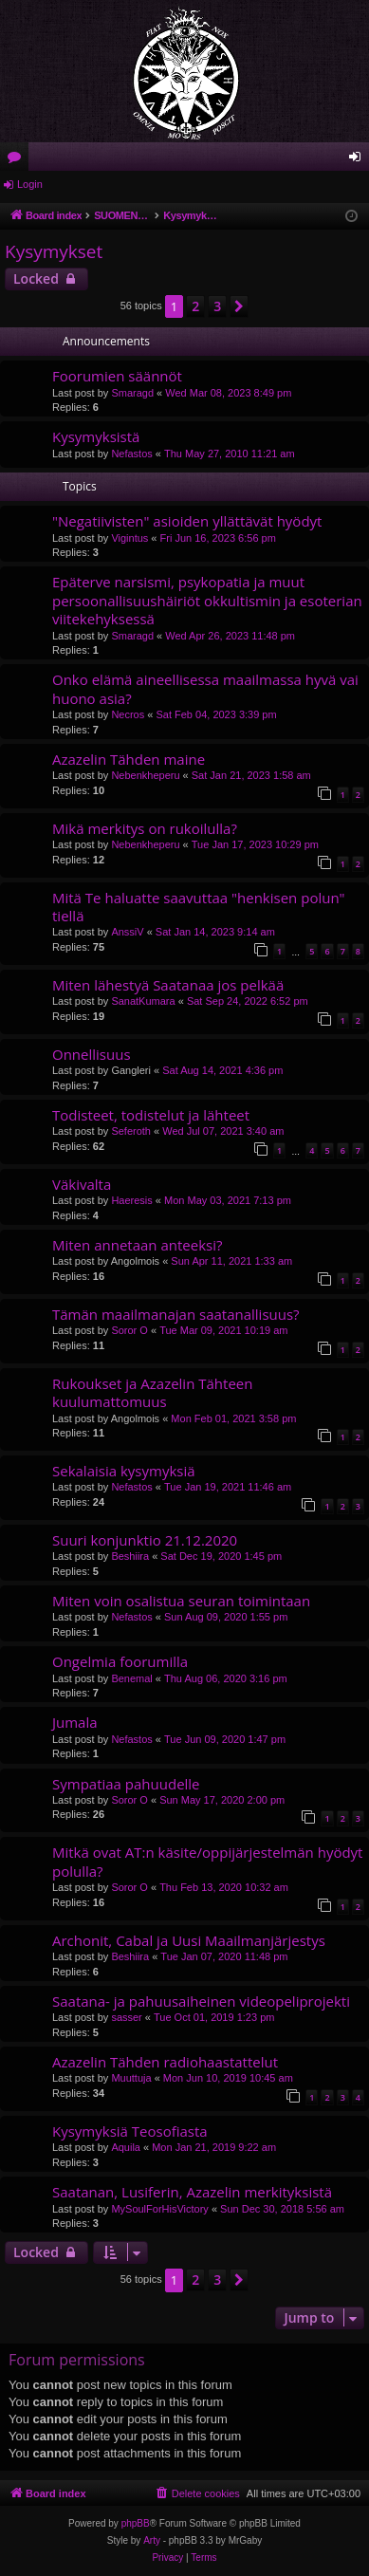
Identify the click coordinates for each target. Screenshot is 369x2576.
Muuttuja (131, 2078)
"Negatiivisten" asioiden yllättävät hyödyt (187, 520)
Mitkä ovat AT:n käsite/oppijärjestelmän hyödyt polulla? (207, 1861)
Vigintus (129, 538)
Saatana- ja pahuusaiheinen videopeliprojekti (201, 2001)
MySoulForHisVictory (160, 2209)
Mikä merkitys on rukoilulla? (144, 828)
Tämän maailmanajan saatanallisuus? (176, 1314)
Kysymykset (53, 251)
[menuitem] (197, 2493)
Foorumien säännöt (117, 375)
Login (30, 184)
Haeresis (131, 1200)
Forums (18, 160)
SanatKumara (143, 1001)
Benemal (131, 1678)
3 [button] (217, 306)
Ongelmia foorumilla (120, 1661)
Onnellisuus (91, 1054)
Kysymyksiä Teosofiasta (130, 2131)
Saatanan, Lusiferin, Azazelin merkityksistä (192, 2191)
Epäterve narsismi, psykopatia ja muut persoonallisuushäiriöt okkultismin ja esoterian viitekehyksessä (207, 600)
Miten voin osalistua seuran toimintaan (181, 1600)
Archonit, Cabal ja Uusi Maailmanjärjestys (188, 1940)
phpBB (135, 2523)
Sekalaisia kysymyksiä (123, 1470)
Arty (151, 2540)
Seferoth (131, 1131)
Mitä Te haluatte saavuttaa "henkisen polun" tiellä (198, 906)
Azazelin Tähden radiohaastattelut (165, 2061)
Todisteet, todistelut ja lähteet (150, 1114)
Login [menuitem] (359, 160)
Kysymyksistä (95, 436)
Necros (127, 714)
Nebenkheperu (145, 775)
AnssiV (127, 931)
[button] (239, 306)
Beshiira (130, 1556)
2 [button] (195, 306)
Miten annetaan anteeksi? (137, 1244)
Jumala (75, 1722)
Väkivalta (81, 1184)
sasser (126, 2017)
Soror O (129, 1330)
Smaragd (132, 392)
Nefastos (131, 453)
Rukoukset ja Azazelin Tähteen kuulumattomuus (152, 1392)
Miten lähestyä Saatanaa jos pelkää (168, 984)
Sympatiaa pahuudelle (126, 1783)
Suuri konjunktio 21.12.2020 (144, 1539)
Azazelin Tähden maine (128, 759)
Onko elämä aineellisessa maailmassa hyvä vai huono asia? (205, 688)
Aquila (125, 2147)
